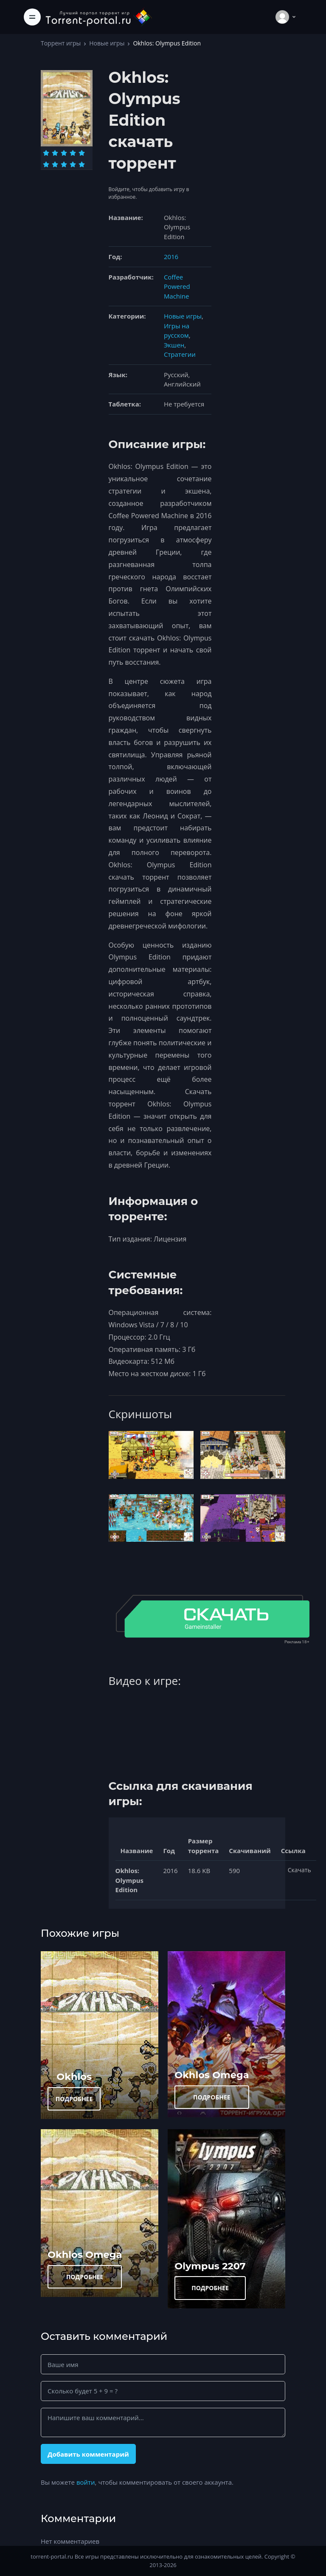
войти (85, 2482)
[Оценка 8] (63, 164)
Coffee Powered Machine (177, 286)
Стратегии (180, 354)
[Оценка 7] (55, 164)
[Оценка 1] (46, 153)
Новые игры (106, 43)
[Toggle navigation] (32, 16)
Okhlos (74, 2076)
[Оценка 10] (81, 164)
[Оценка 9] (72, 164)
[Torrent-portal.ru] (98, 16)
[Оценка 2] (55, 153)
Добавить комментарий (88, 2454)
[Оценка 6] (46, 164)
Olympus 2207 (210, 2266)
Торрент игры (61, 43)
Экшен (174, 345)
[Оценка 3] (63, 153)
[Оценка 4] (72, 153)
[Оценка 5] (81, 153)
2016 (171, 256)
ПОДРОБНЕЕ (74, 2099)
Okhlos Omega (211, 2075)
